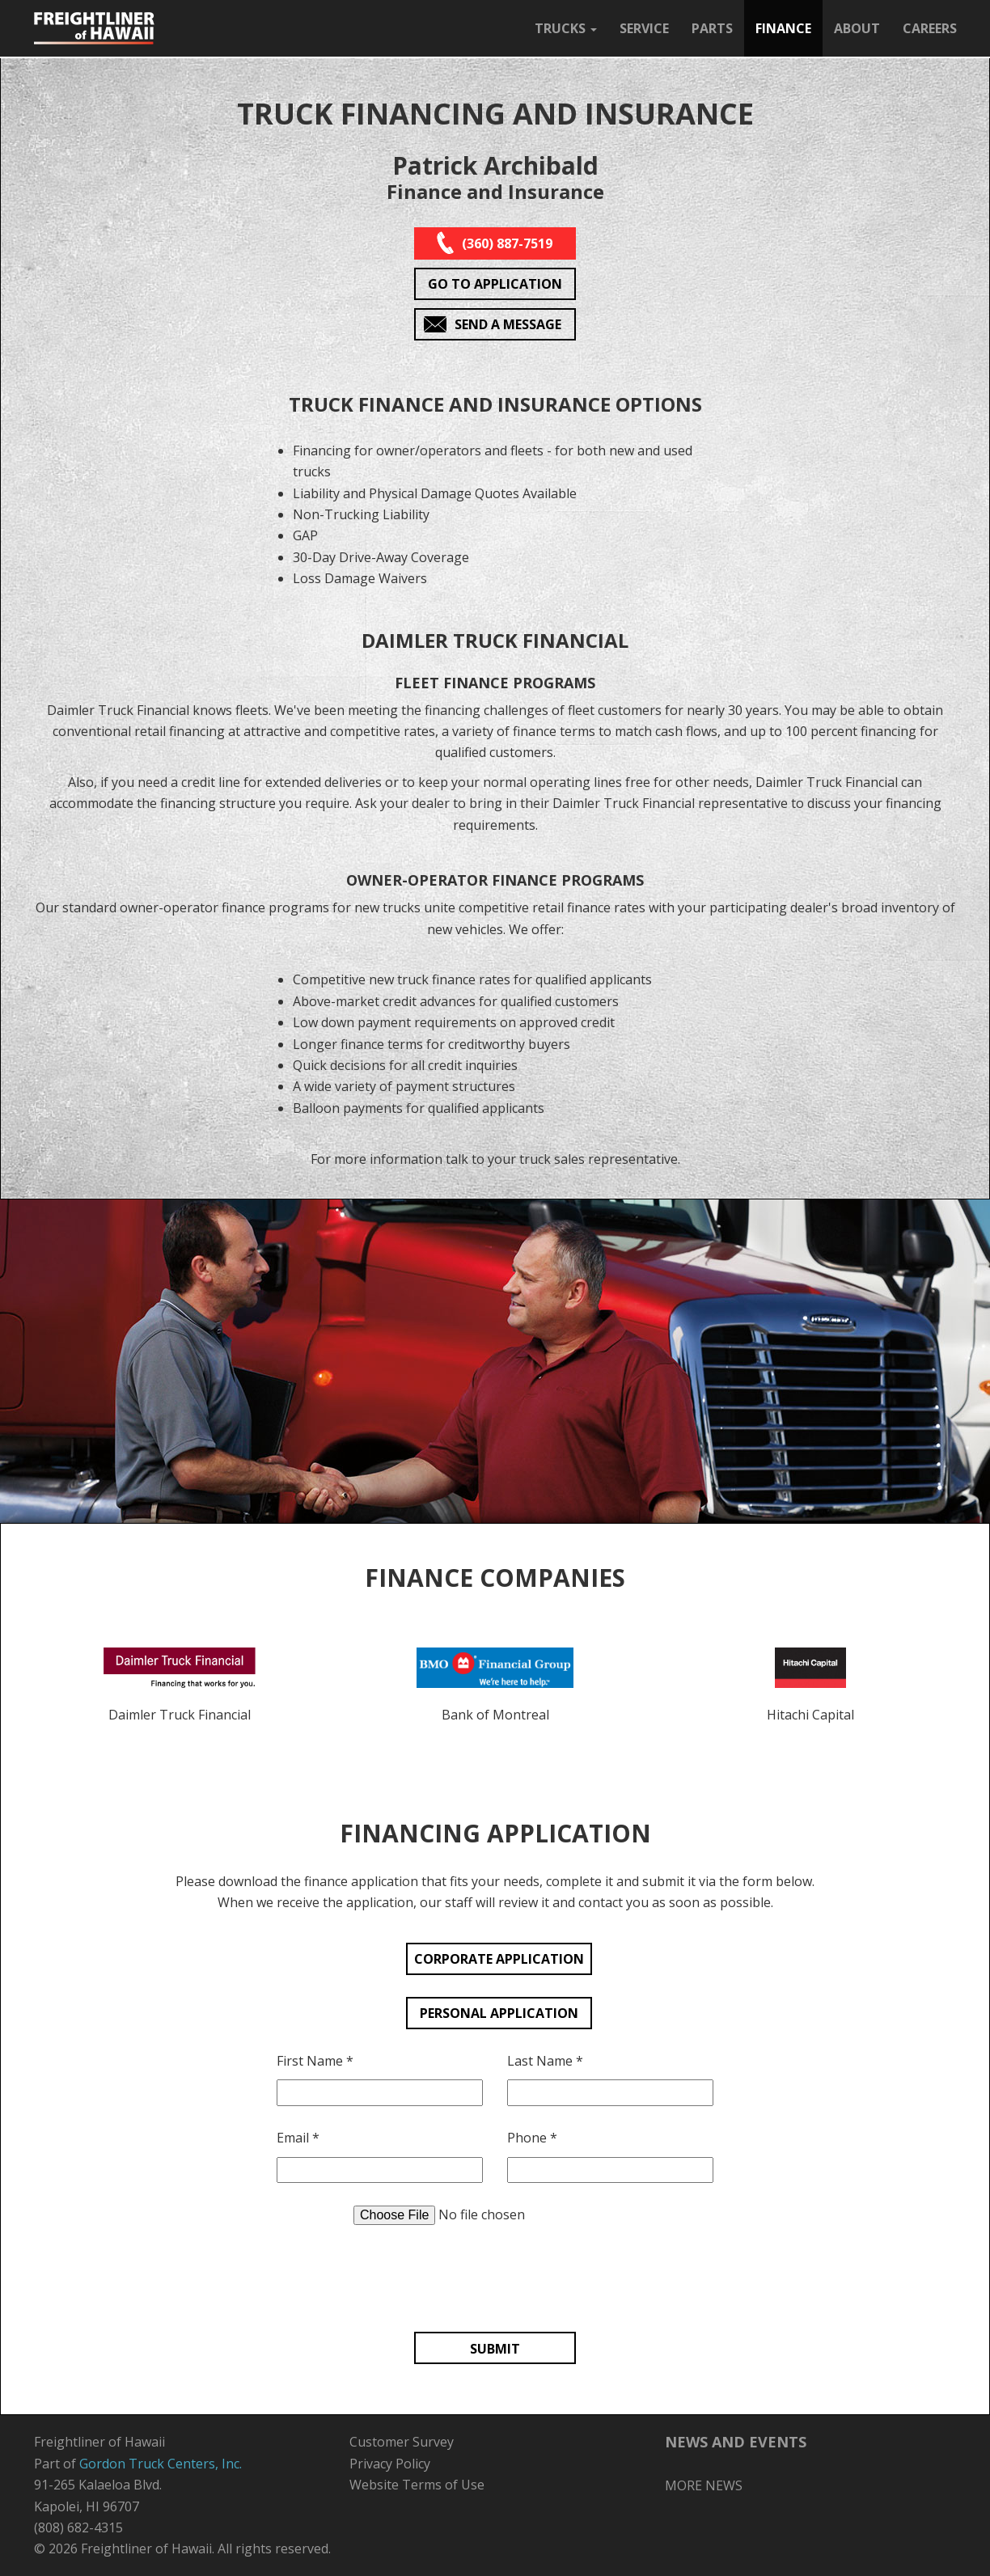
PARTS (712, 28)
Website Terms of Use (416, 2485)
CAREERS (930, 28)
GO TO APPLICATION (495, 284)
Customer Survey (401, 2442)
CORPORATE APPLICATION (499, 1959)
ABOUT (857, 28)
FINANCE (783, 28)
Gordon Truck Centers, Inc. (160, 2463)
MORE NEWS (703, 2485)
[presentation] (495, 2278)
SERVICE (644, 28)
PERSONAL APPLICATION (499, 2013)
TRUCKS (566, 28)
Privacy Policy (389, 2463)
